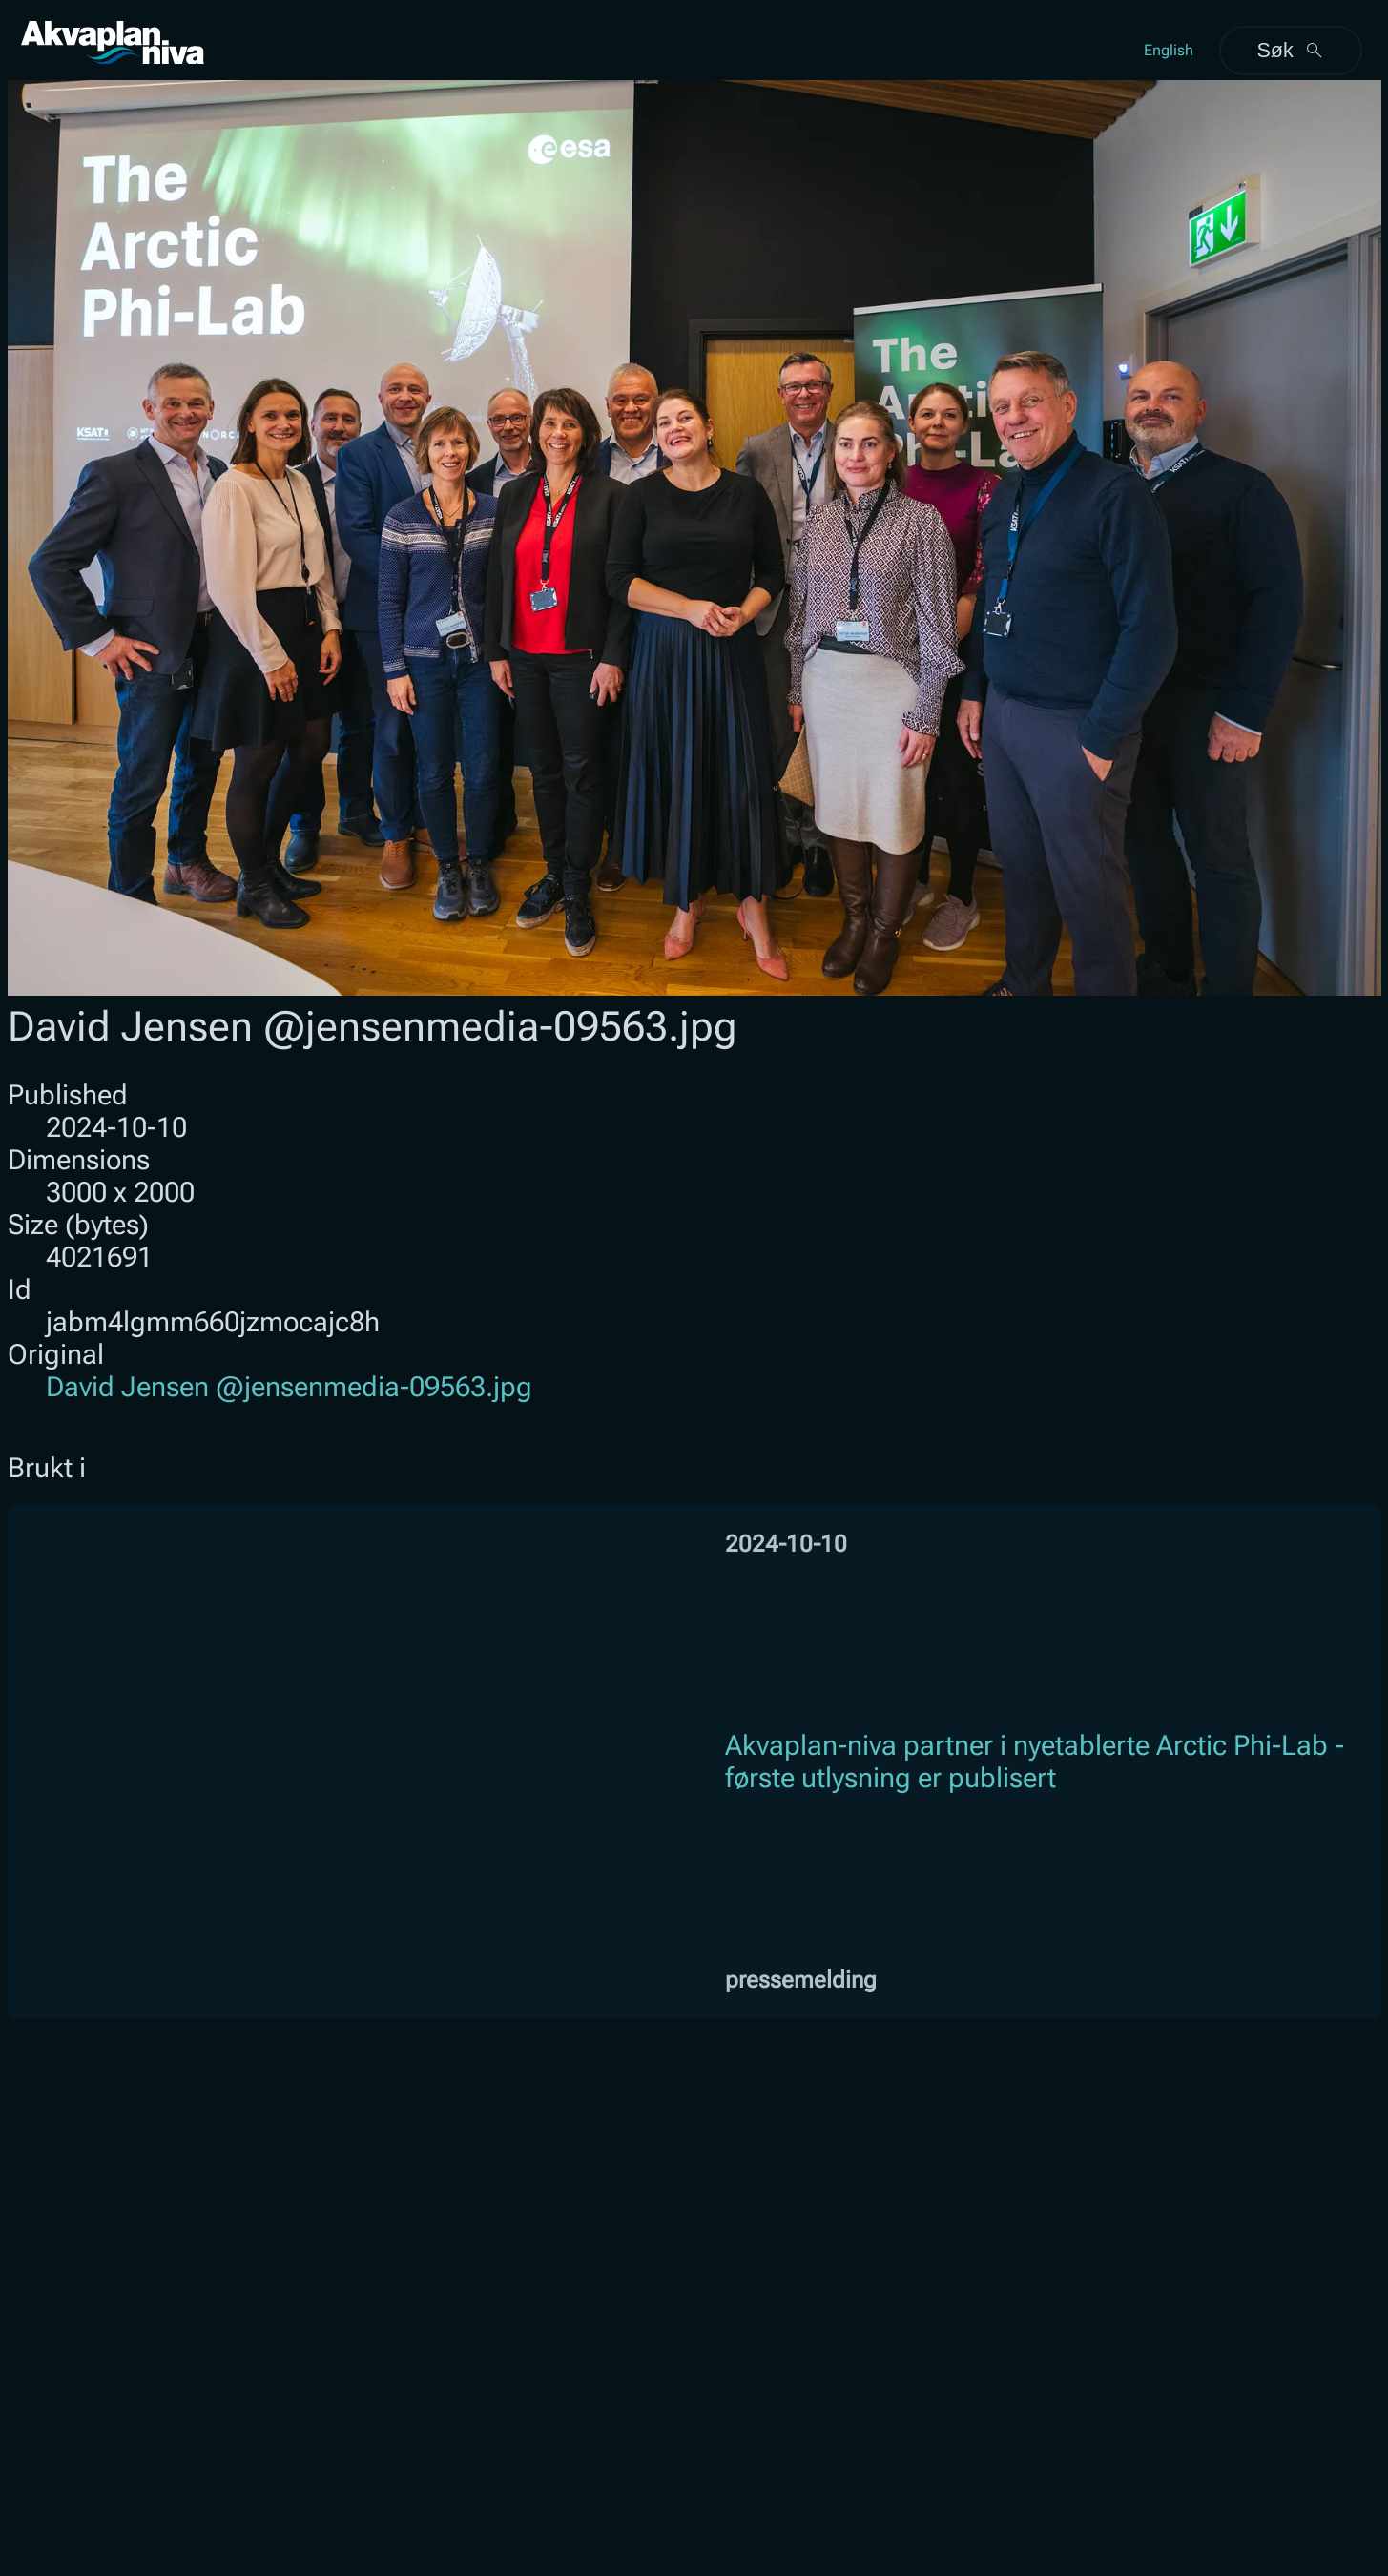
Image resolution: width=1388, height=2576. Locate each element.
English (1168, 50)
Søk (1290, 50)
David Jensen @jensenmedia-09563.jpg (289, 1386)
